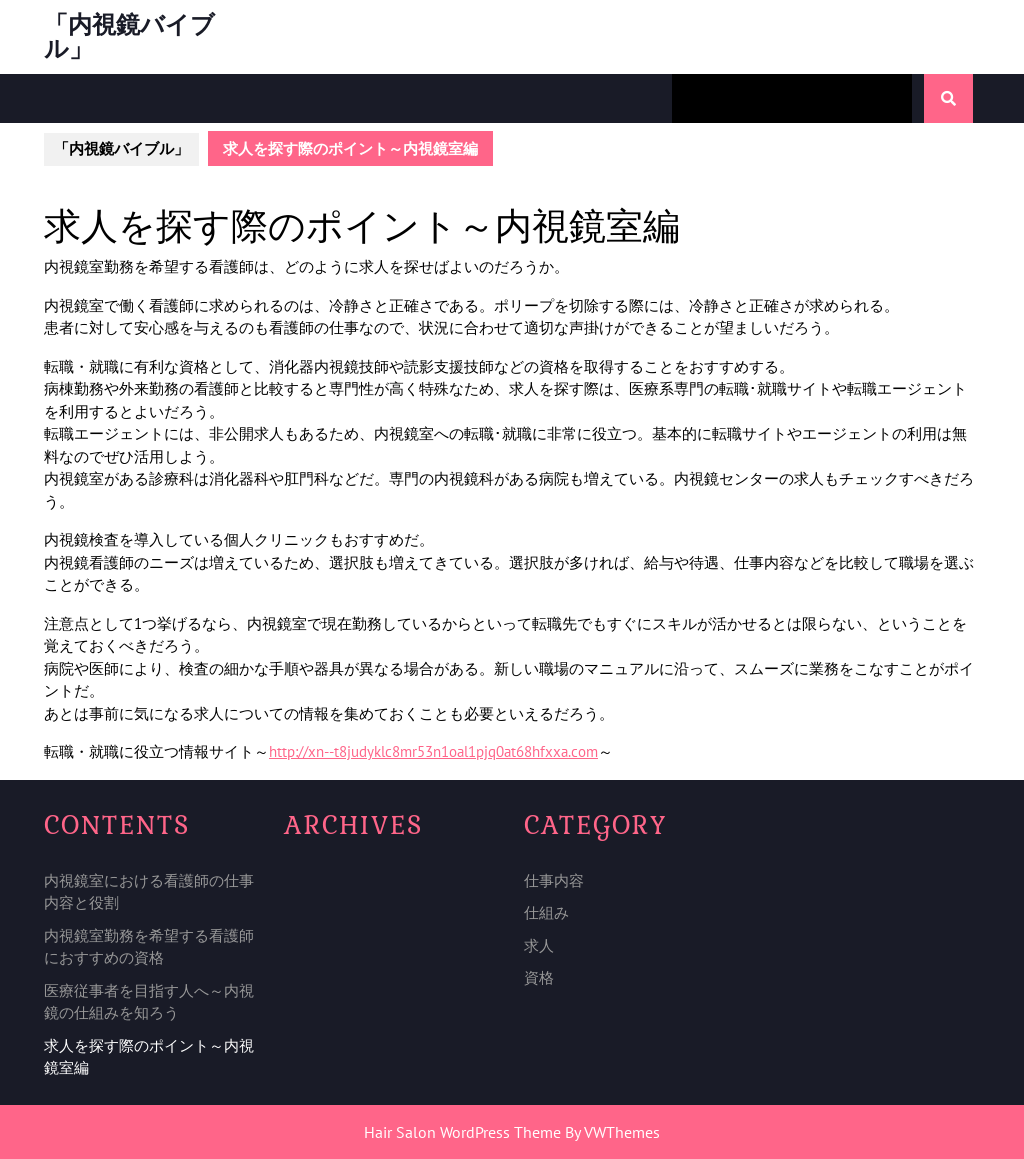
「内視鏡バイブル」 (129, 36)
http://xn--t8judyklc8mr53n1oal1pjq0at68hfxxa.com (433, 751)
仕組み (546, 912)
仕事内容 (554, 880)
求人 (539, 945)
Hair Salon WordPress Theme (462, 1132)
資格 (539, 977)
